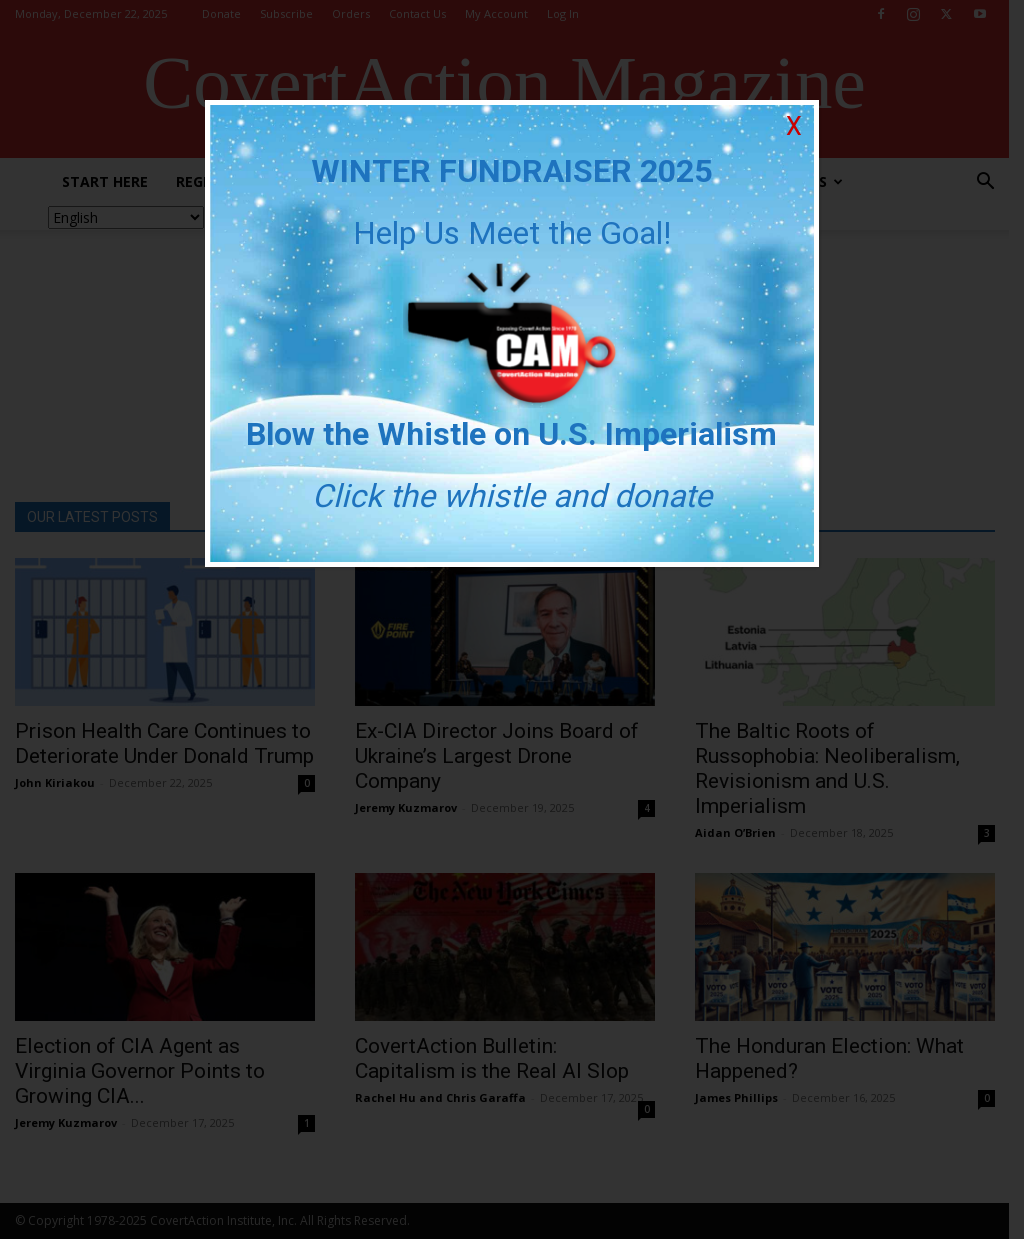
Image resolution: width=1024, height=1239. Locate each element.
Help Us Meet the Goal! (512, 233)
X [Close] (794, 126)
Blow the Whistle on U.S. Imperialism (512, 434)
